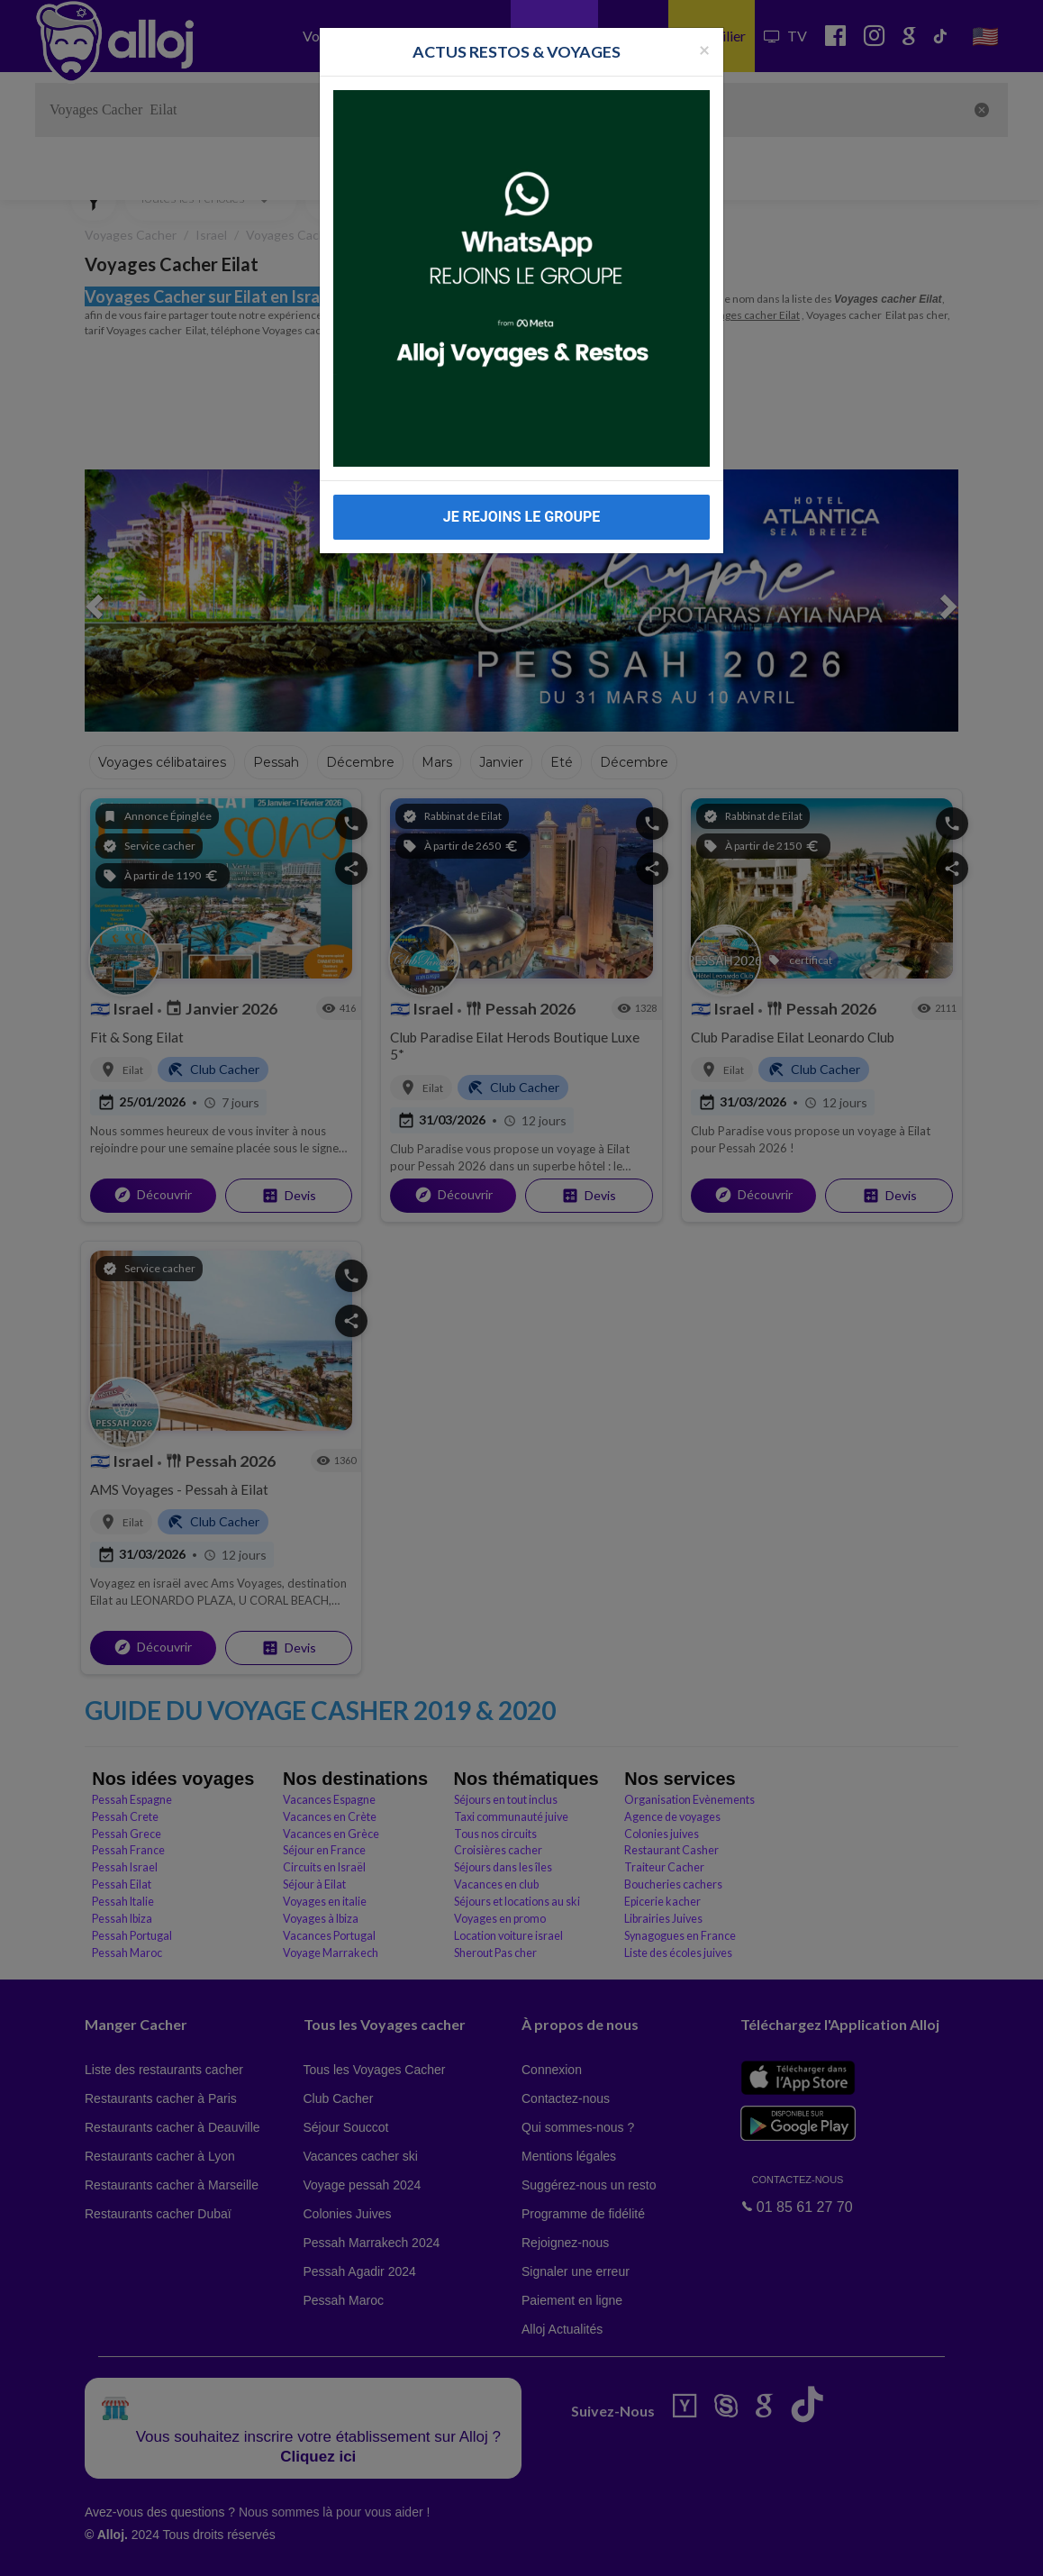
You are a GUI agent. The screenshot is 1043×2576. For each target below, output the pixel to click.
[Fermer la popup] (704, 49)
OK (396, 2550)
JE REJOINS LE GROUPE (522, 516)
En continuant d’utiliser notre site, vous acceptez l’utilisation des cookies (192, 2549)
